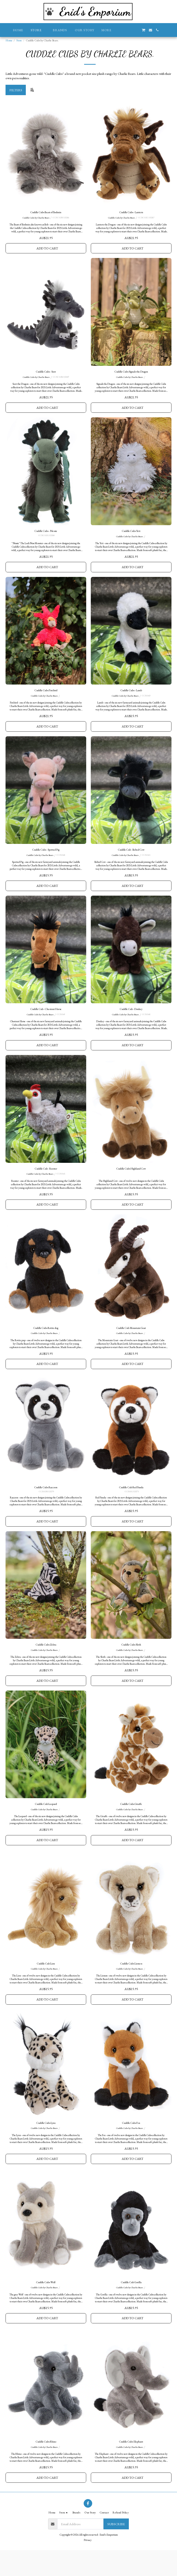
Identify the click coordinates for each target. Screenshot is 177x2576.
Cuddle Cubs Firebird (46, 696)
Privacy (87, 2566)
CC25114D (146, 701)
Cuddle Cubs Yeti (131, 535)
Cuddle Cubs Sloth (131, 1660)
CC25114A (61, 1185)
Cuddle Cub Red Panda (131, 1501)
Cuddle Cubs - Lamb (131, 696)
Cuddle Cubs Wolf (45, 2305)
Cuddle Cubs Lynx (45, 2144)
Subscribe (116, 2550)
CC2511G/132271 (131, 1506)
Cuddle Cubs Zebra (46, 1660)
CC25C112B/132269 (61, 379)
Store (19, 40)
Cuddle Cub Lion (46, 1983)
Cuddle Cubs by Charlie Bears (36, 218)
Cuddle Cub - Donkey (131, 1018)
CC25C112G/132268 (46, 540)
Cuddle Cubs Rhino (46, 2466)
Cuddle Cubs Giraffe (131, 1821)
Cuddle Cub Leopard (46, 1821)
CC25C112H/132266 (61, 218)
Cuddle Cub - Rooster (46, 1179)
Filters (15, 90)
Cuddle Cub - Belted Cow (131, 857)
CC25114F (61, 1024)
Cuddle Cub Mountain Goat (131, 1340)
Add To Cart (47, 249)
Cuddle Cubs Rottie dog (46, 1340)
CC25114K (61, 863)
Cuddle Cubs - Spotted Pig (46, 857)
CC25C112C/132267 (147, 218)
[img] (46, 152)
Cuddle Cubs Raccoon (46, 1501)
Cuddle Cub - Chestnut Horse (46, 1018)
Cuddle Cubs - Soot (46, 373)
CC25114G (146, 863)
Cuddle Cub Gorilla (131, 2305)
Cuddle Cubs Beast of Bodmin (46, 212)
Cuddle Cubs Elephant (131, 2466)
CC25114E (147, 1024)
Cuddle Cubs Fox (131, 2144)
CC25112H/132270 (46, 1506)
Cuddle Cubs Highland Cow (131, 1179)
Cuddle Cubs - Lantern (131, 212)
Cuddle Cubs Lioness (131, 1983)
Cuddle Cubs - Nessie (46, 535)
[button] (122, 30)
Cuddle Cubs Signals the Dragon (131, 373)
